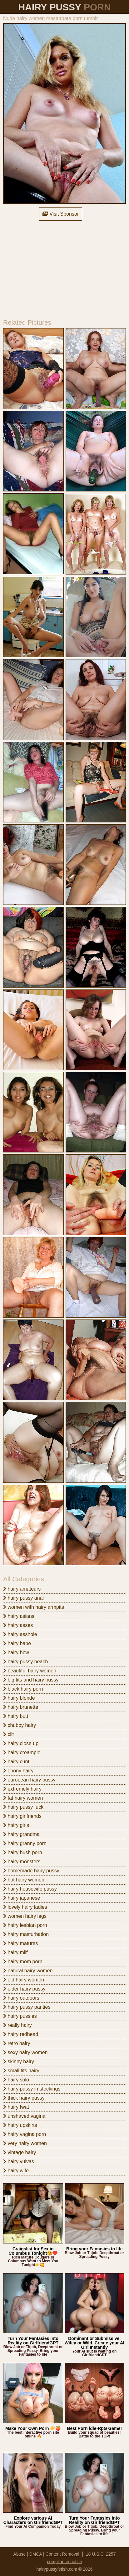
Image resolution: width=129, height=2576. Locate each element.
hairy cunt (16, 1761)
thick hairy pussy (24, 2098)
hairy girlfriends (22, 1816)
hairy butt (15, 1716)
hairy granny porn (25, 1843)
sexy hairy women (25, 2052)
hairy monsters (21, 1861)
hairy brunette (20, 1707)
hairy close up (20, 1743)
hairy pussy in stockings (31, 2088)
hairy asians (18, 1616)
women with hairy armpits (33, 1607)
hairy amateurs (22, 1589)
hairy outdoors (21, 1998)
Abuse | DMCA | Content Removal (46, 2554)
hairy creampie (21, 1752)
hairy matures (20, 1943)
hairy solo (16, 2079)
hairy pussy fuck (23, 1807)
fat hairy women (23, 1798)
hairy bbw (16, 1652)
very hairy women (25, 2143)
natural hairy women (28, 1970)
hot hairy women (23, 1879)
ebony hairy (18, 1770)
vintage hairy (19, 2152)
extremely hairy (22, 1789)
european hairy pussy (29, 1779)
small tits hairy (21, 2070)
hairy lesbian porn (25, 1925)
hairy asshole (20, 1634)
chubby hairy (19, 1725)
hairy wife (16, 2170)
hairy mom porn (22, 1961)
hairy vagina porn (24, 2134)
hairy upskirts (20, 2125)
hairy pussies (20, 2016)
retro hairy (16, 2043)
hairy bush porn (22, 1852)
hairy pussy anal (23, 1598)
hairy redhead (20, 2034)
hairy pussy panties (26, 2007)
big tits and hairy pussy (30, 1679)
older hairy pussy (24, 1988)
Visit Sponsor (60, 214)
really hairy (17, 2025)
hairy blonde (19, 1698)
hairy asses (18, 1625)
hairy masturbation (26, 1934)
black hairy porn (23, 1689)
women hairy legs (25, 1916)
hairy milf (15, 1952)
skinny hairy (18, 2061)
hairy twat (16, 2107)
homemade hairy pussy (31, 1870)
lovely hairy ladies (25, 1907)
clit (8, 1734)
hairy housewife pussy (30, 1888)
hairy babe (17, 1643)
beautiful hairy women (29, 1670)
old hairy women (23, 1979)
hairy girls (16, 1825)
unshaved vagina (24, 2116)
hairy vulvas (18, 2161)
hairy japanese (21, 1898)
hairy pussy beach (25, 1661)
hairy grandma (21, 1834)
